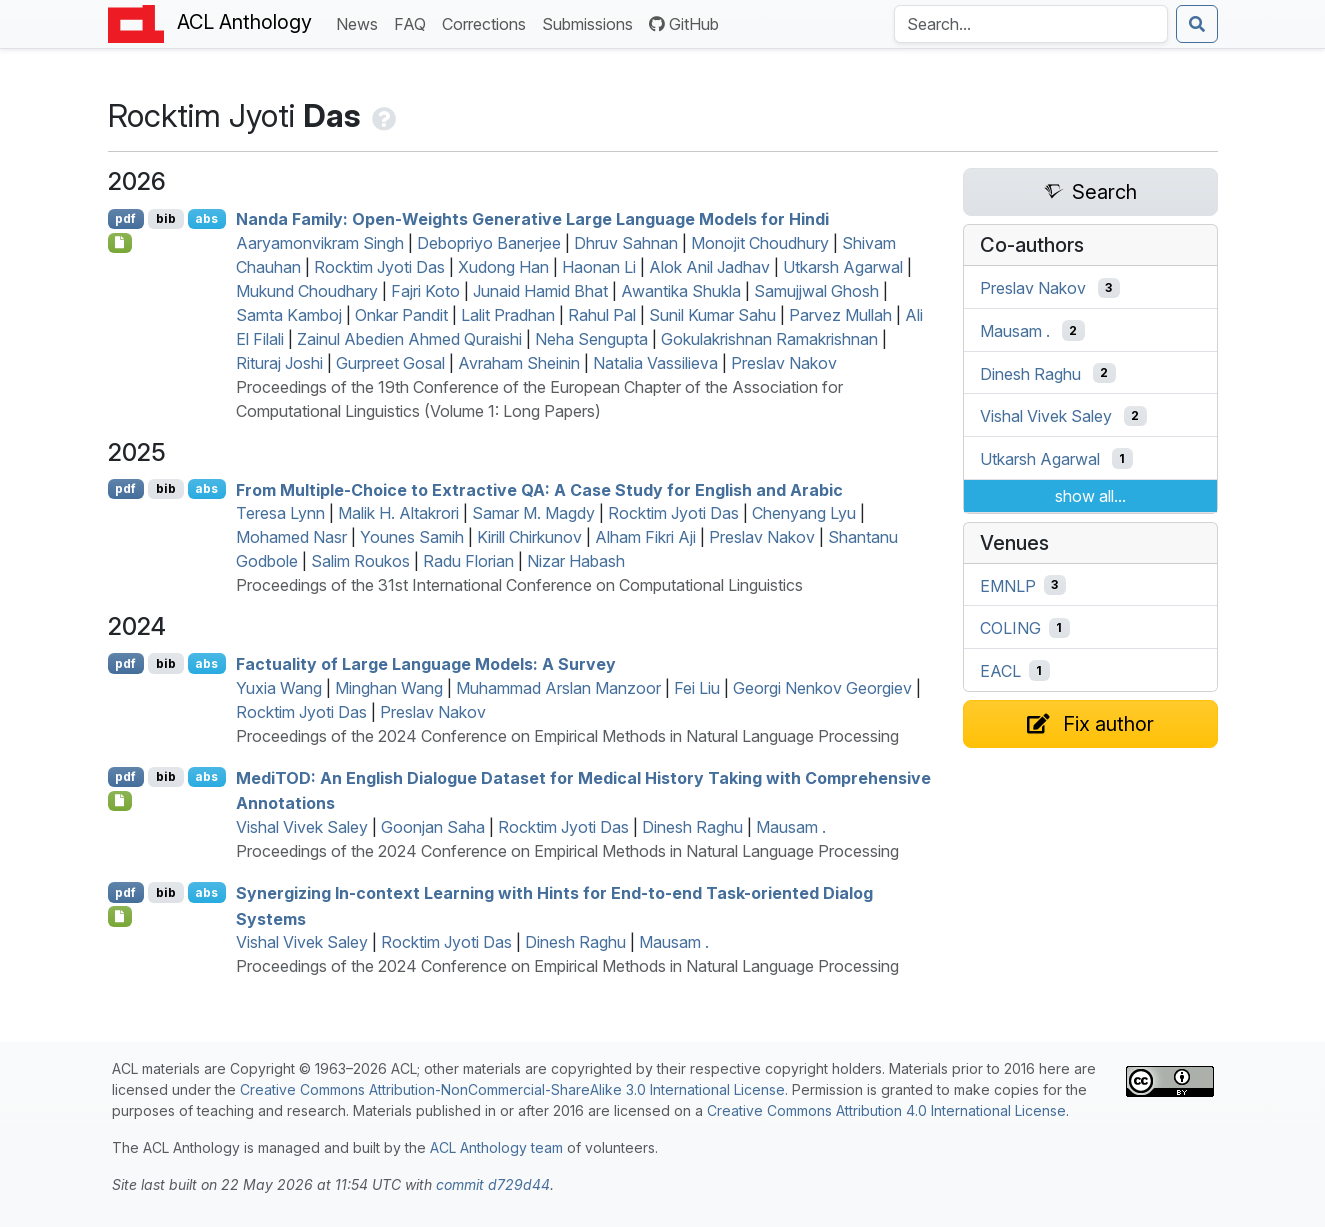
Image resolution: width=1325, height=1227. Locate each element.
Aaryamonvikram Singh (320, 243)
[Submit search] (1197, 24)
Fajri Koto (425, 291)
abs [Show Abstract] (206, 218)
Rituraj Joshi (279, 363)
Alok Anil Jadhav (709, 267)
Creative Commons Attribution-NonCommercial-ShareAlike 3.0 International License (512, 1089)
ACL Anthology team (496, 1147)
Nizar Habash (576, 561)
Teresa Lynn (280, 513)
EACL (1000, 671)
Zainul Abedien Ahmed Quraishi (409, 339)
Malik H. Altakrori (398, 513)
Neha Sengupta (591, 339)
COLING (1010, 628)
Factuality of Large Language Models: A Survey (426, 664)
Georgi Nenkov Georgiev (822, 688)
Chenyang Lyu (804, 513)
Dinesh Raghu (692, 827)
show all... (1090, 496)
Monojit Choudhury (760, 243)
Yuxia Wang (279, 688)
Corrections (488, 22)
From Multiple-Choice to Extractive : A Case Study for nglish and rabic (539, 489)
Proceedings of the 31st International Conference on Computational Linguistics (519, 585)
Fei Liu (697, 688)
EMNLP (1008, 585)
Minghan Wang (389, 688)
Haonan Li (599, 267)
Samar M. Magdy (533, 513)
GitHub (684, 24)
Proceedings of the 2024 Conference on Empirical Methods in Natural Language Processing (567, 736)
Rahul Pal (602, 315)
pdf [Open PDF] (125, 218)
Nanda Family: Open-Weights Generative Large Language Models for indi (532, 219)
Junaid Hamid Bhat (540, 291)
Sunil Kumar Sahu (712, 315)
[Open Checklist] (120, 243)
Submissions (591, 22)
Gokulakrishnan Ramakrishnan (769, 339)
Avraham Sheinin (519, 363)
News (361, 22)
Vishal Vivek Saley (302, 827)
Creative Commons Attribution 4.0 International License (886, 1110)
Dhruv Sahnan (626, 243)
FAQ (414, 22)
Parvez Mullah (840, 315)
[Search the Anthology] (1031, 24)
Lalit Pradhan (508, 315)
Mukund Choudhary (307, 291)
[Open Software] (120, 801)
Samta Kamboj (289, 315)
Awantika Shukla (681, 291)
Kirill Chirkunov (529, 537)
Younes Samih (412, 537)
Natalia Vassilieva (655, 363)
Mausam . (791, 827)
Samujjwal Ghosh (816, 291)
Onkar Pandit (401, 315)
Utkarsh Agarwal (843, 267)
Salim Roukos (360, 561)
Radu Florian (468, 561)
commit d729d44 (493, 1184)
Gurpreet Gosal (390, 363)
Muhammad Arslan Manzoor (558, 688)
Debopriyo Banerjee (489, 243)
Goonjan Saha (433, 827)
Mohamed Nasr (291, 537)
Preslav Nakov (784, 363)
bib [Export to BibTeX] (166, 218)
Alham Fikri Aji (645, 537)
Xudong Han (503, 267)
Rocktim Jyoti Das (379, 267)
